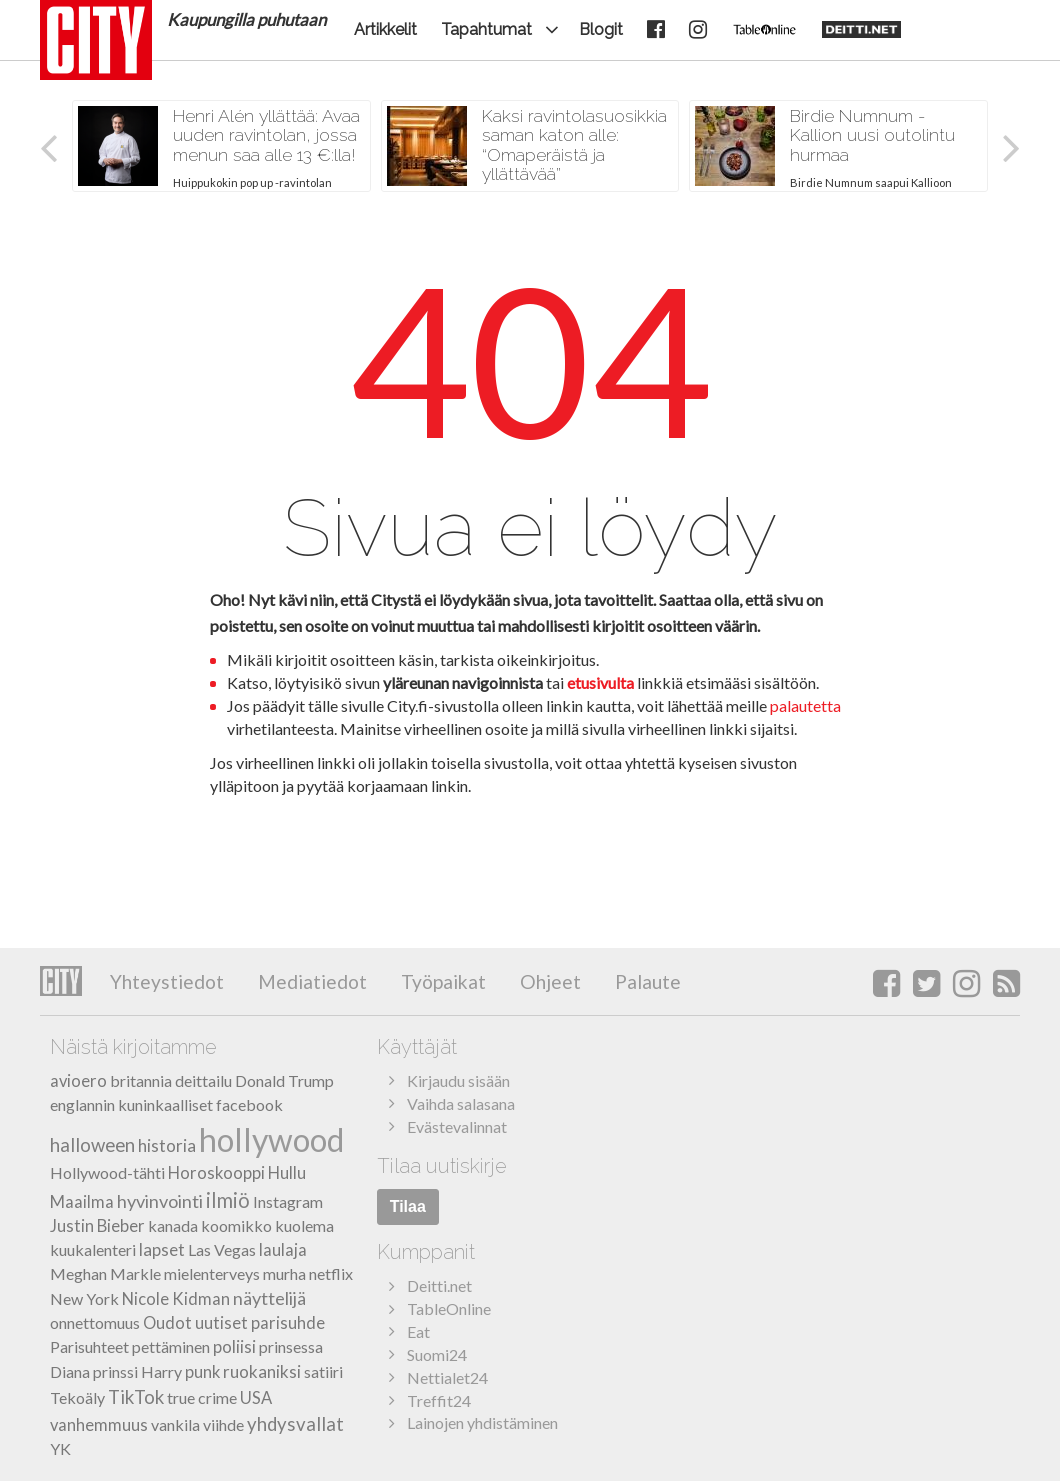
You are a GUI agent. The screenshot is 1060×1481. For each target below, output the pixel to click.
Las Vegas (222, 1249)
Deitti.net (439, 1285)
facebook (249, 1104)
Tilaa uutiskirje (442, 1166)
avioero (78, 1081)
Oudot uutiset (195, 1323)
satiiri (323, 1371)
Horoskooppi (216, 1173)
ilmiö (228, 1200)
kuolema (304, 1225)
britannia (141, 1080)
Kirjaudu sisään (458, 1080)
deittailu (203, 1080)
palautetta (805, 705)
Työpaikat (441, 981)
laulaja (283, 1250)
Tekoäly (77, 1397)
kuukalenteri (93, 1249)
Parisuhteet (89, 1346)
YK (60, 1448)
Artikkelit (385, 29)
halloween (92, 1145)
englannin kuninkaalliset (131, 1104)
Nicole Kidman (176, 1299)
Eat (418, 1331)
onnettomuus (95, 1322)
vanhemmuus (99, 1425)
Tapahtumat (486, 29)
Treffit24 (439, 1400)
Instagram (288, 1201)
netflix (331, 1273)
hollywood (271, 1139)
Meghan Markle (105, 1273)
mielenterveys (212, 1273)
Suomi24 (437, 1354)
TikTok (136, 1397)
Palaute (646, 981)
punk (202, 1372)
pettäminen (171, 1346)
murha (284, 1273)
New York (84, 1298)
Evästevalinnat (457, 1126)
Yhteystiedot (167, 981)
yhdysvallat (295, 1424)
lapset (162, 1249)
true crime (202, 1397)
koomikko (236, 1225)
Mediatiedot (310, 981)
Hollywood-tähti (107, 1172)
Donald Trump (284, 1080)
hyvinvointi (160, 1201)
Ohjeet (548, 981)
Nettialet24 (447, 1377)
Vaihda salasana (461, 1103)
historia (167, 1145)
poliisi (234, 1346)
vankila (175, 1424)
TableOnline (449, 1308)
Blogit (601, 29)
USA (256, 1398)
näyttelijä (269, 1298)
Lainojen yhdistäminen (482, 1422)
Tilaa (408, 1206)
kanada (173, 1225)
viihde (223, 1424)
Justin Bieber (97, 1226)
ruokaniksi (262, 1371)
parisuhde (288, 1323)
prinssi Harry (137, 1371)
